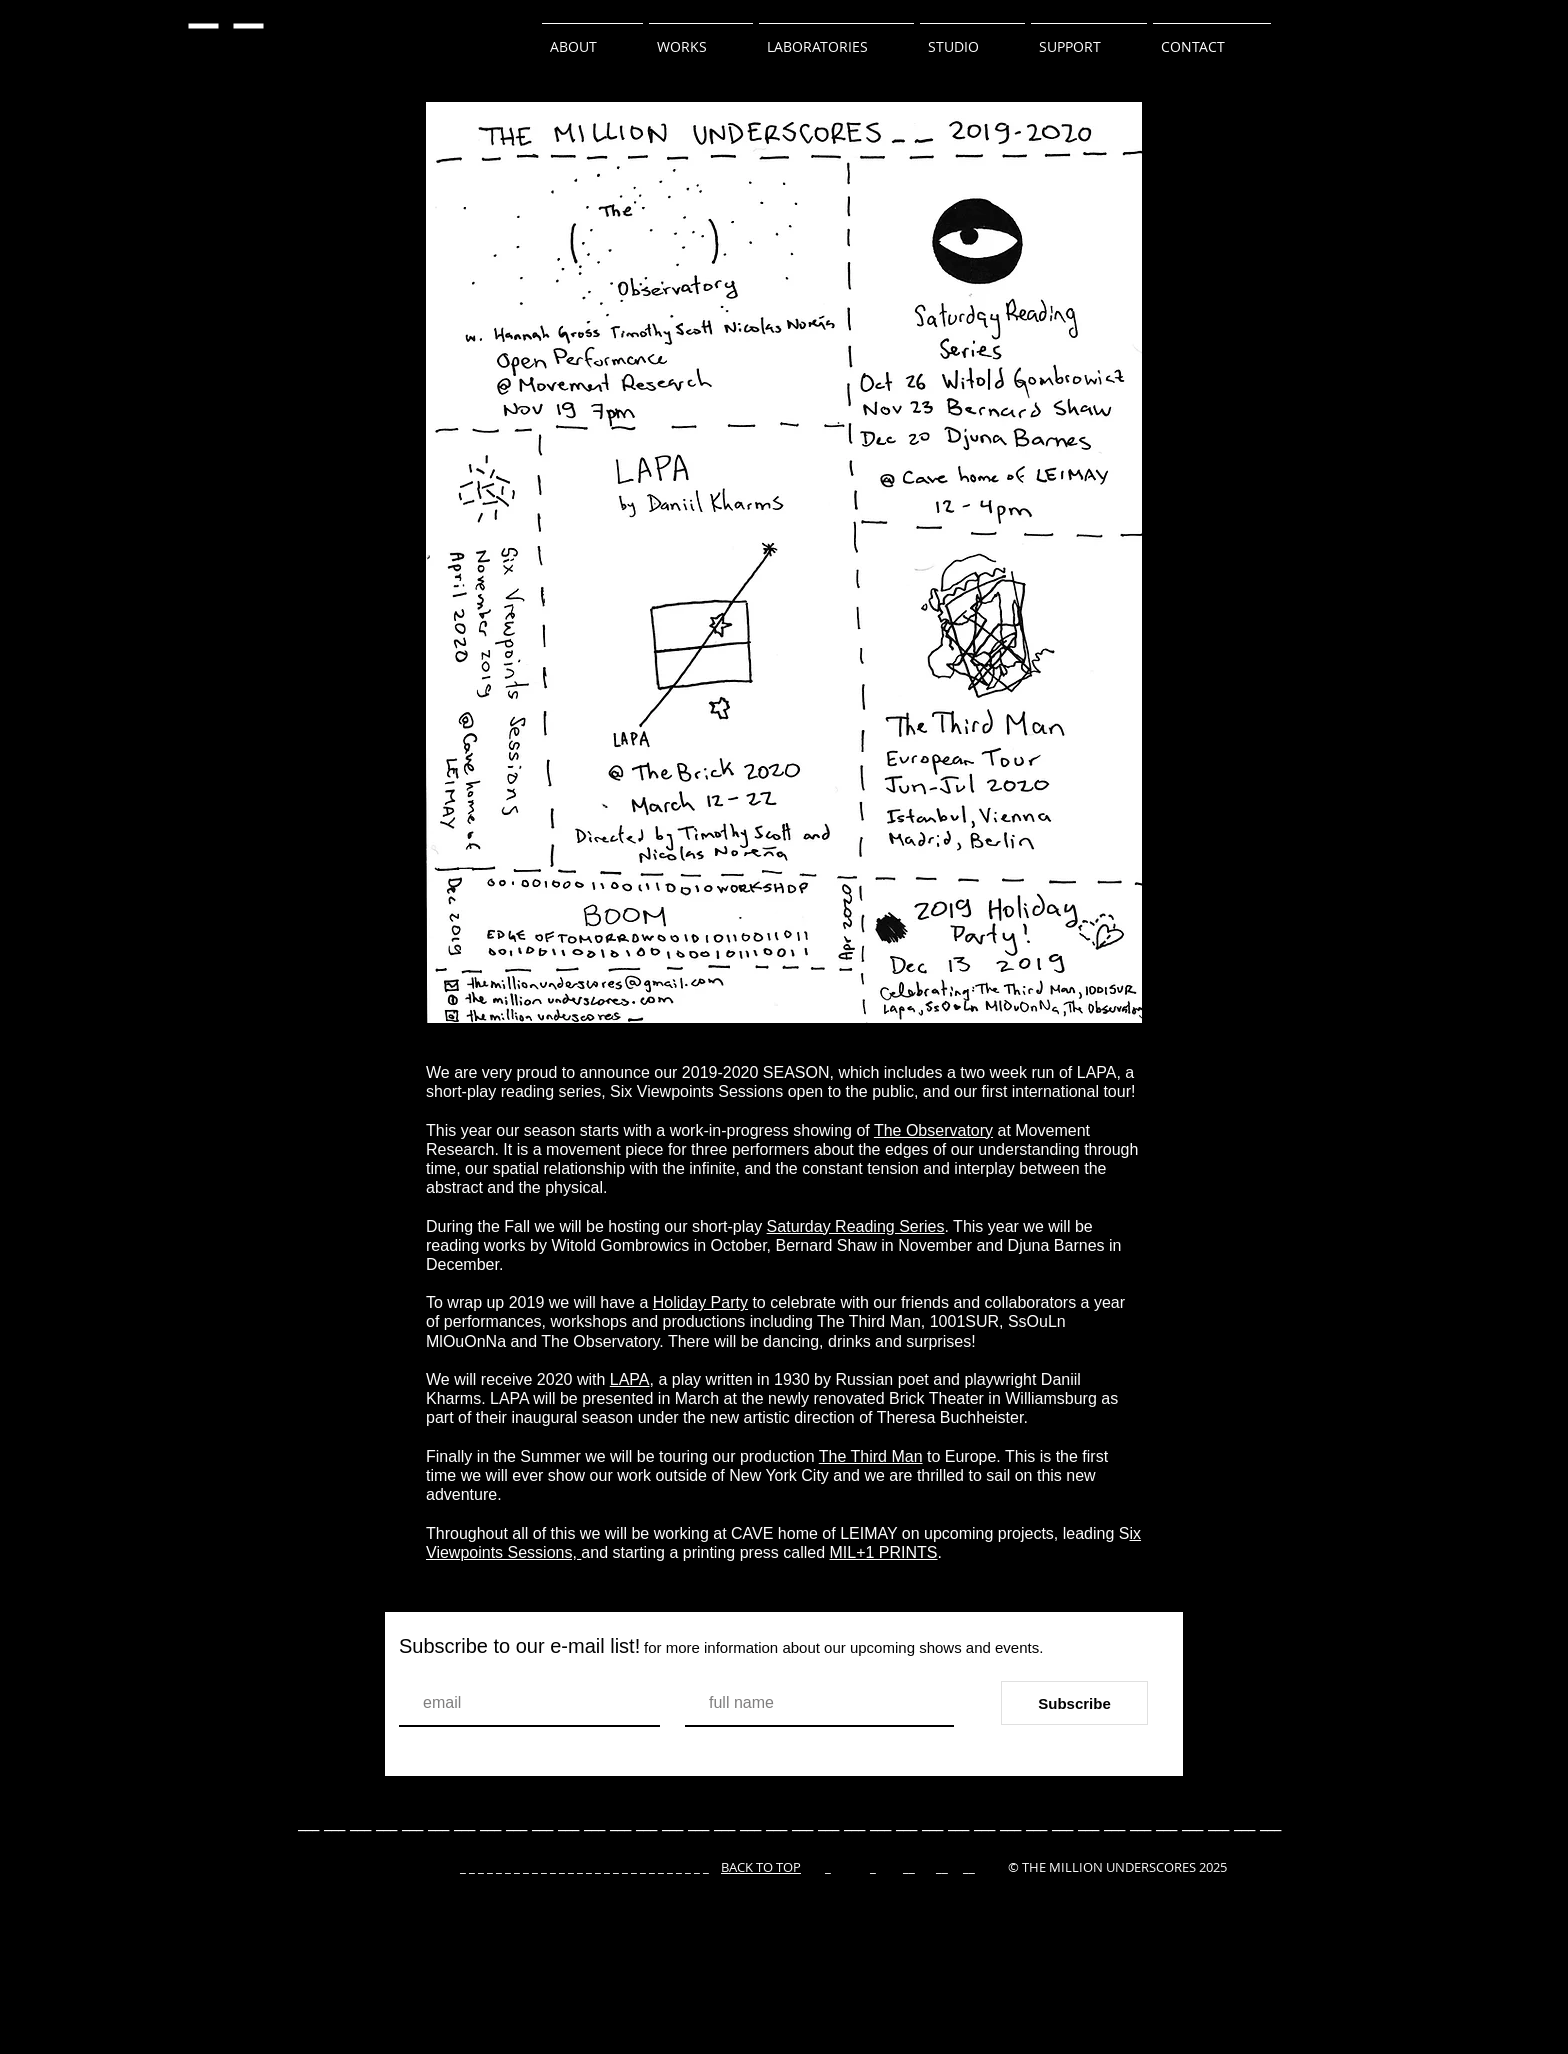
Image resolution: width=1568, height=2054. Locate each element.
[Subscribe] (1074, 1703)
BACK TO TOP (761, 1867)
